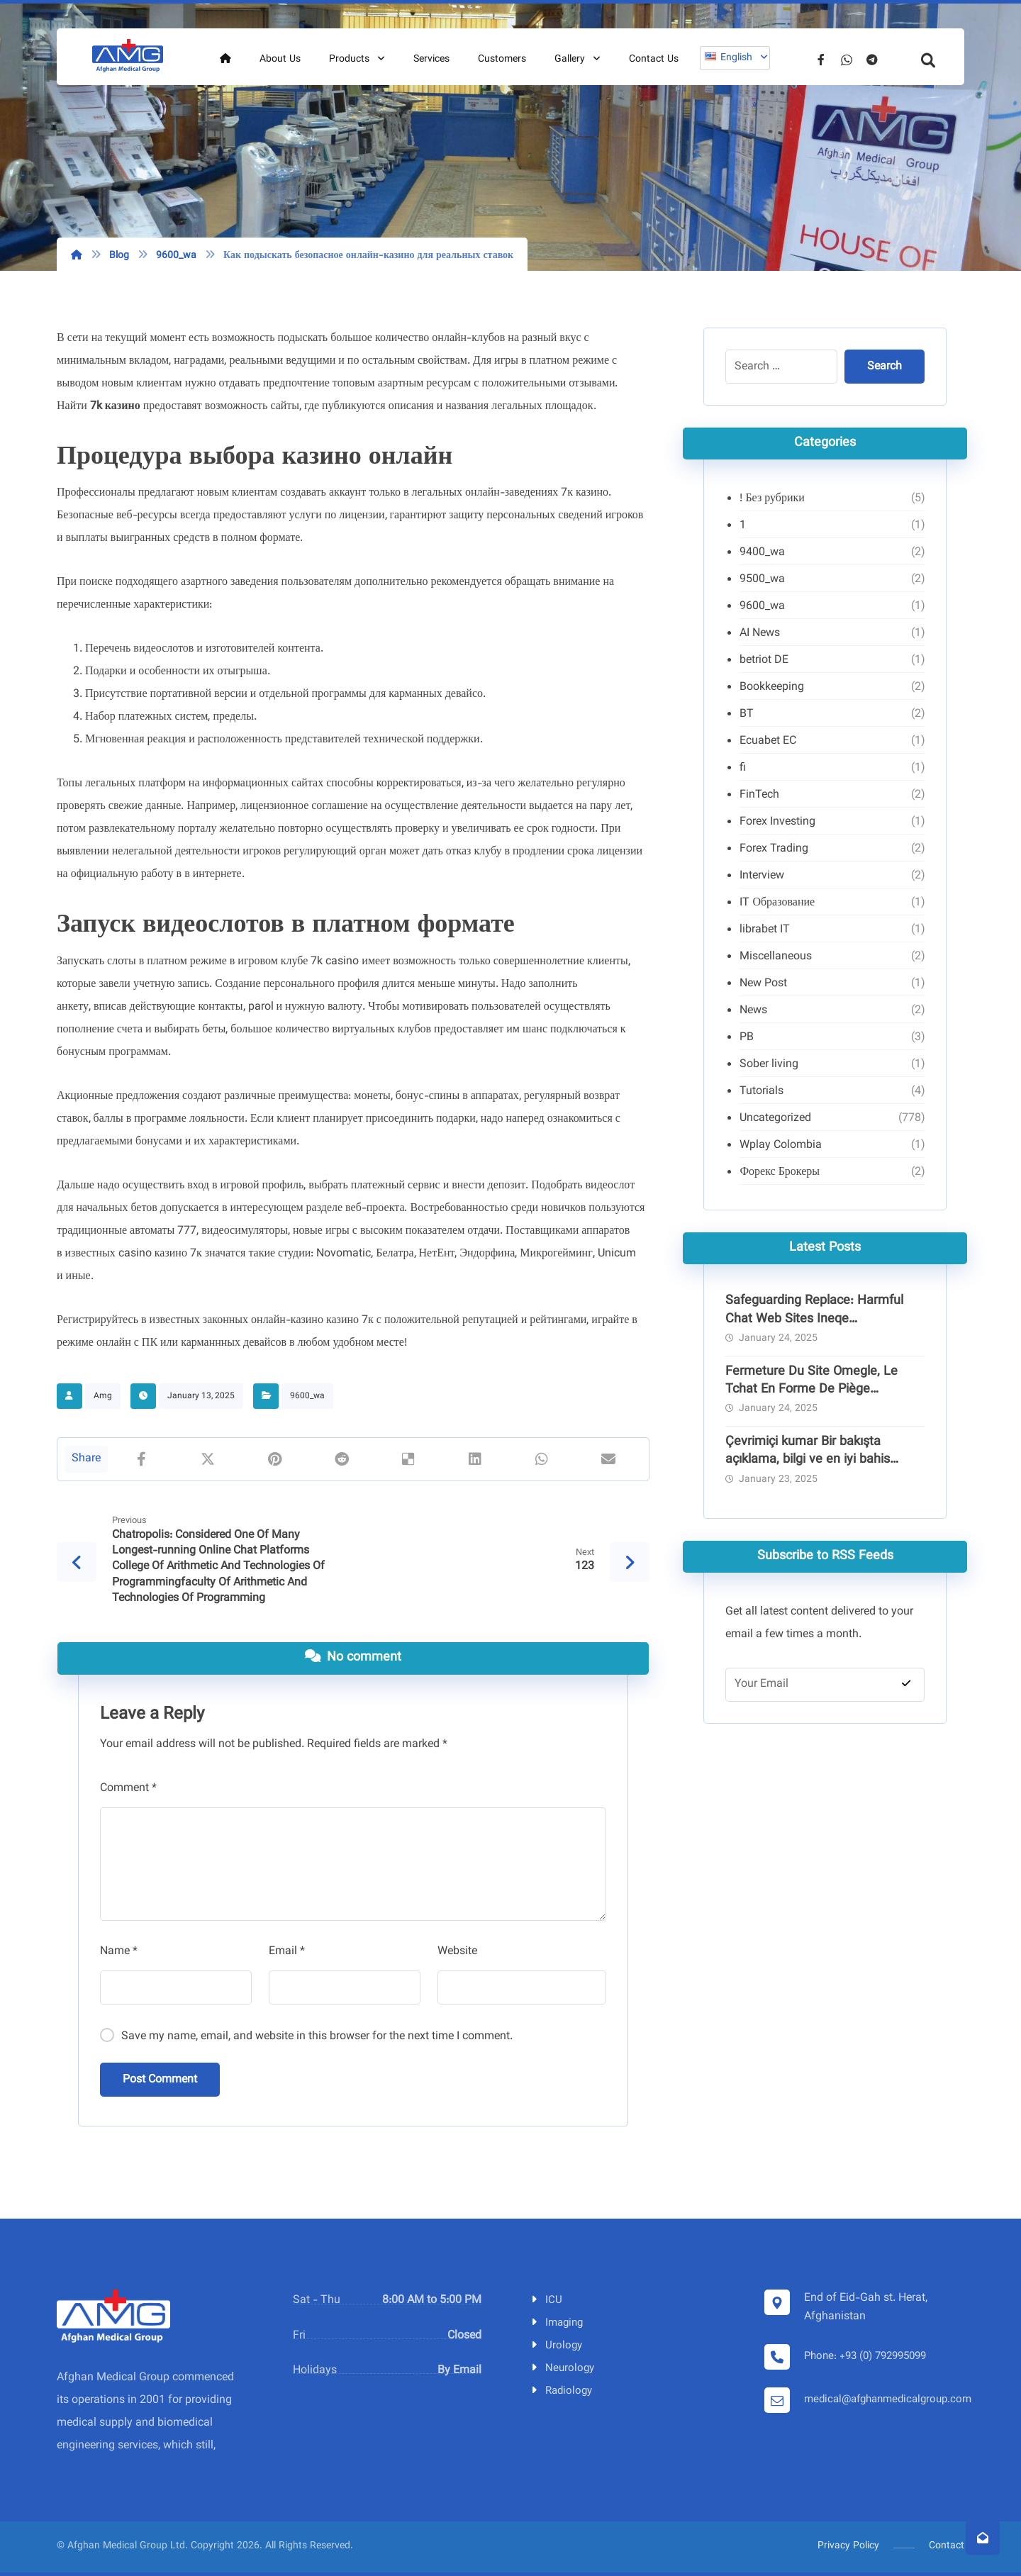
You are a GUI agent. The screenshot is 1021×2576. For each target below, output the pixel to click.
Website (457, 1952)
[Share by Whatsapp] (541, 1459)
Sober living (769, 1065)
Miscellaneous (776, 957)
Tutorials (761, 1091)
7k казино (115, 407)
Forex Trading (774, 849)
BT (747, 714)
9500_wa (762, 580)
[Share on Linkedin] (475, 1459)
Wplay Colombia (781, 1145)
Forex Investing (777, 822)
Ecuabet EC (768, 741)
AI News (760, 633)
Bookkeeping (772, 687)
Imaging (556, 2323)
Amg (103, 1396)
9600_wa (307, 1396)
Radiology (560, 2391)
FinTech (759, 795)
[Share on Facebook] (141, 1459)
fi (743, 768)
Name (119, 1952)
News (753, 1011)
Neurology (561, 2368)
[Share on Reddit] (341, 1459)
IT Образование (777, 903)
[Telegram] (872, 59)
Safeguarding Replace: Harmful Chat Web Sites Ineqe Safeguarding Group (814, 1318)
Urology (555, 2346)
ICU (545, 2300)
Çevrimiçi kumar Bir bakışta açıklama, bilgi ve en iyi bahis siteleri (807, 1460)
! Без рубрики (772, 499)
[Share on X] (208, 1459)
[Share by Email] (608, 1459)
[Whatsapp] (846, 59)
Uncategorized (775, 1118)
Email (287, 1952)
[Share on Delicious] (408, 1459)
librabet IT (765, 930)
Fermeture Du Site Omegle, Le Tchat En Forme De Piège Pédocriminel (811, 1389)
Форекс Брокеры (780, 1172)
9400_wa (762, 553)
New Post (763, 984)
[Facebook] (821, 59)
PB (747, 1038)
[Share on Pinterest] (274, 1459)
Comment (128, 1788)
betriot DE (764, 660)
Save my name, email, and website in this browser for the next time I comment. (317, 2037)
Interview (762, 876)
